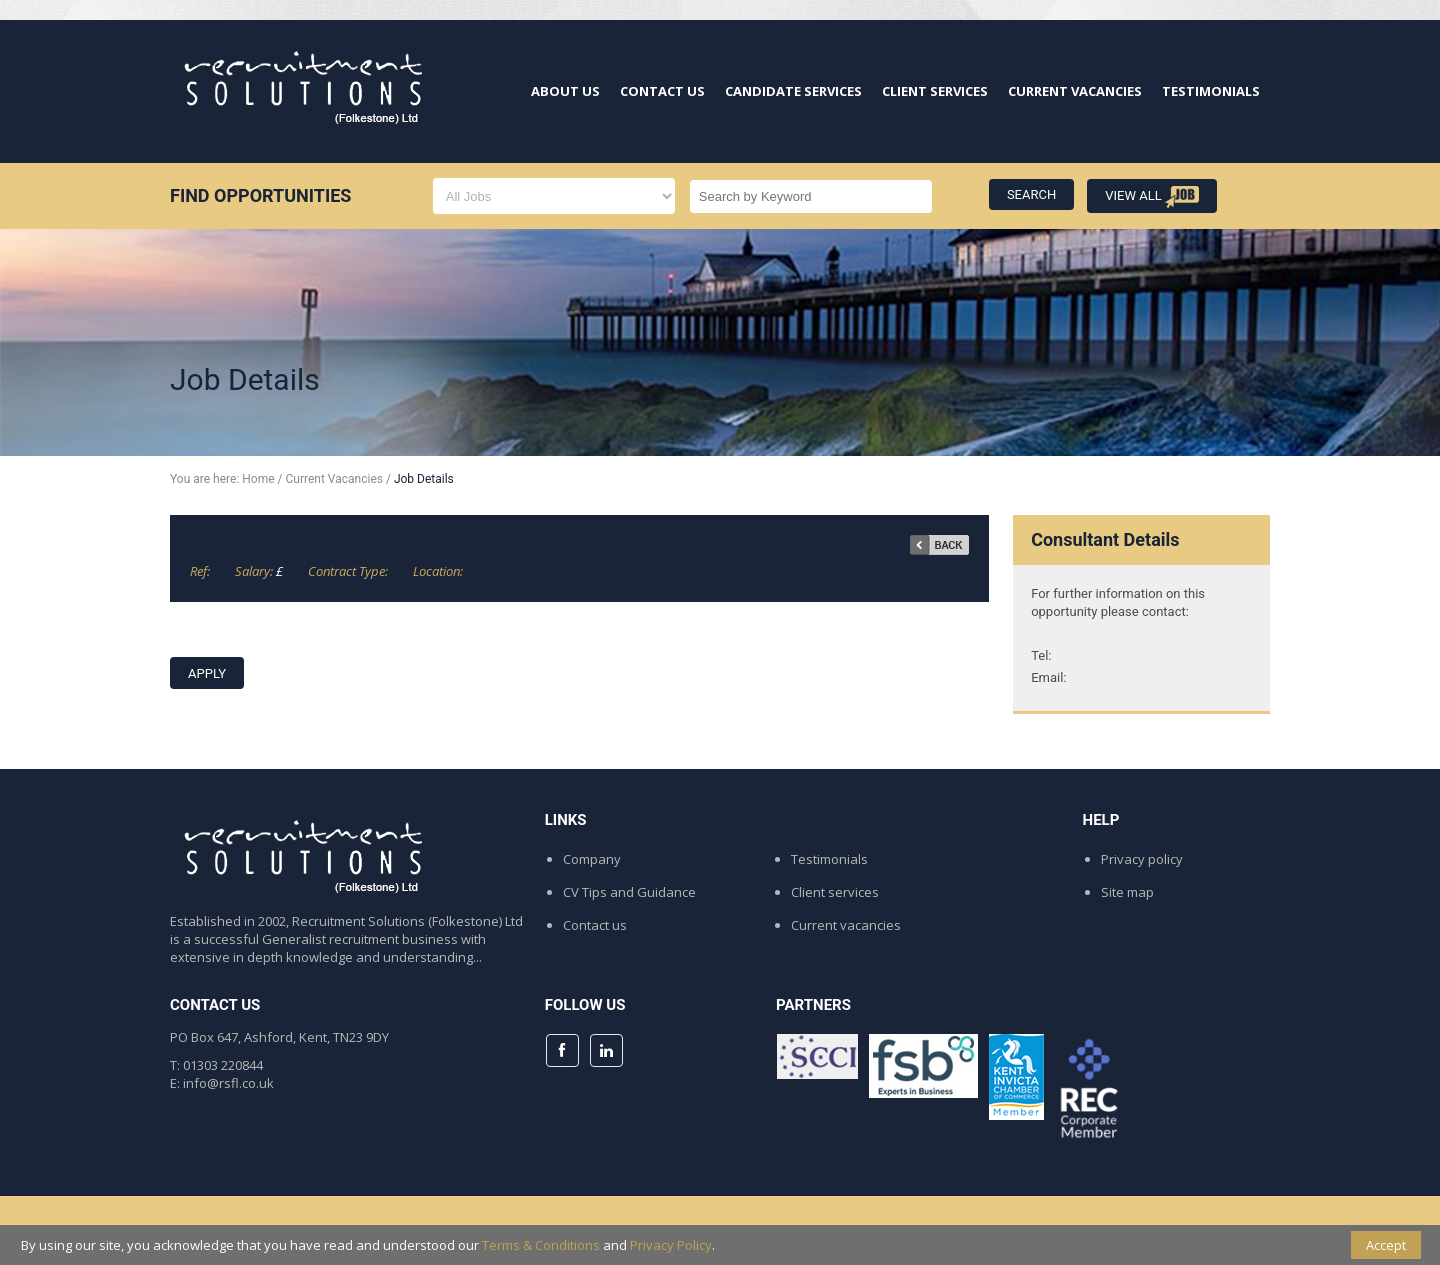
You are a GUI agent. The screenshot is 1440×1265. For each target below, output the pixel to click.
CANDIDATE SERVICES (793, 91)
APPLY (207, 673)
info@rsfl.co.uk (228, 1083)
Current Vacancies (334, 479)
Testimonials (829, 859)
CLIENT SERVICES (935, 91)
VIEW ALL (1152, 197)
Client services (835, 892)
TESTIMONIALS (1211, 91)
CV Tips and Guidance (629, 892)
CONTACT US (662, 91)
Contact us (595, 925)
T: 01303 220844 (216, 1065)
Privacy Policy (671, 1245)
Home (258, 479)
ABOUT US (565, 91)
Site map (1127, 892)
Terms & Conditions (541, 1245)
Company (592, 859)
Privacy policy (1142, 859)
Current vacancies (846, 925)
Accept (1386, 1245)
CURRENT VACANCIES (1075, 91)
